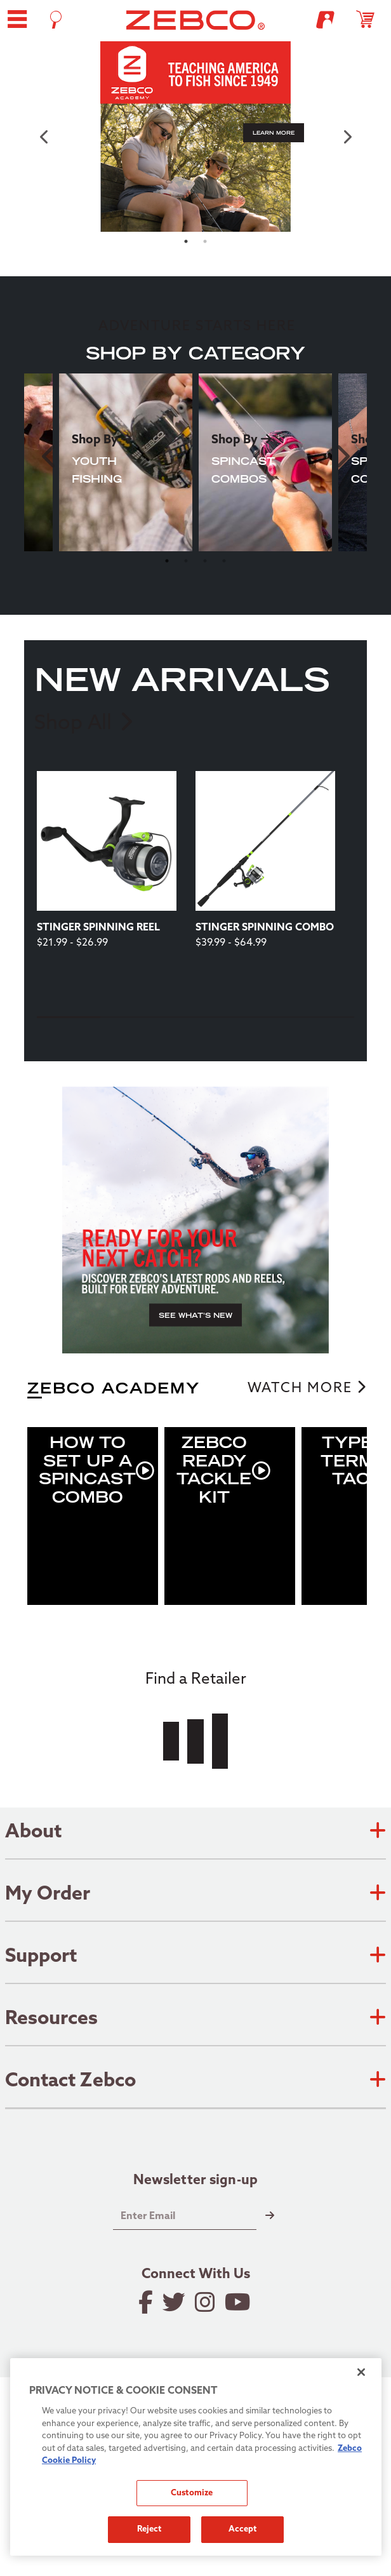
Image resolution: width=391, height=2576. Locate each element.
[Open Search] (56, 19)
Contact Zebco (195, 2082)
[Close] (361, 2372)
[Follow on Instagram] (206, 2302)
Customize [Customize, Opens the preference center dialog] (192, 2493)
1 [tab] (186, 241)
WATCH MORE (300, 1388)
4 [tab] (224, 560)
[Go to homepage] (195, 20)
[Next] (213, 1037)
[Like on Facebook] (146, 2302)
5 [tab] (322, 1017)
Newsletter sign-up (195, 2181)
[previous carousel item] (44, 136)
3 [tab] (205, 560)
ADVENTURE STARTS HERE (197, 326)
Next (341, 456)
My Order (195, 1895)
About (195, 1833)
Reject (149, 2529)
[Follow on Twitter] (174, 2302)
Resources (195, 2019)
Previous (49, 456)
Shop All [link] (83, 722)
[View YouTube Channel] (239, 2302)
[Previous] (176, 1037)
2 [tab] (205, 241)
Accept (243, 2529)
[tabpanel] (195, 136)
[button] (17, 19)
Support (195, 1957)
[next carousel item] (346, 136)
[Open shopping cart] (371, 19)
